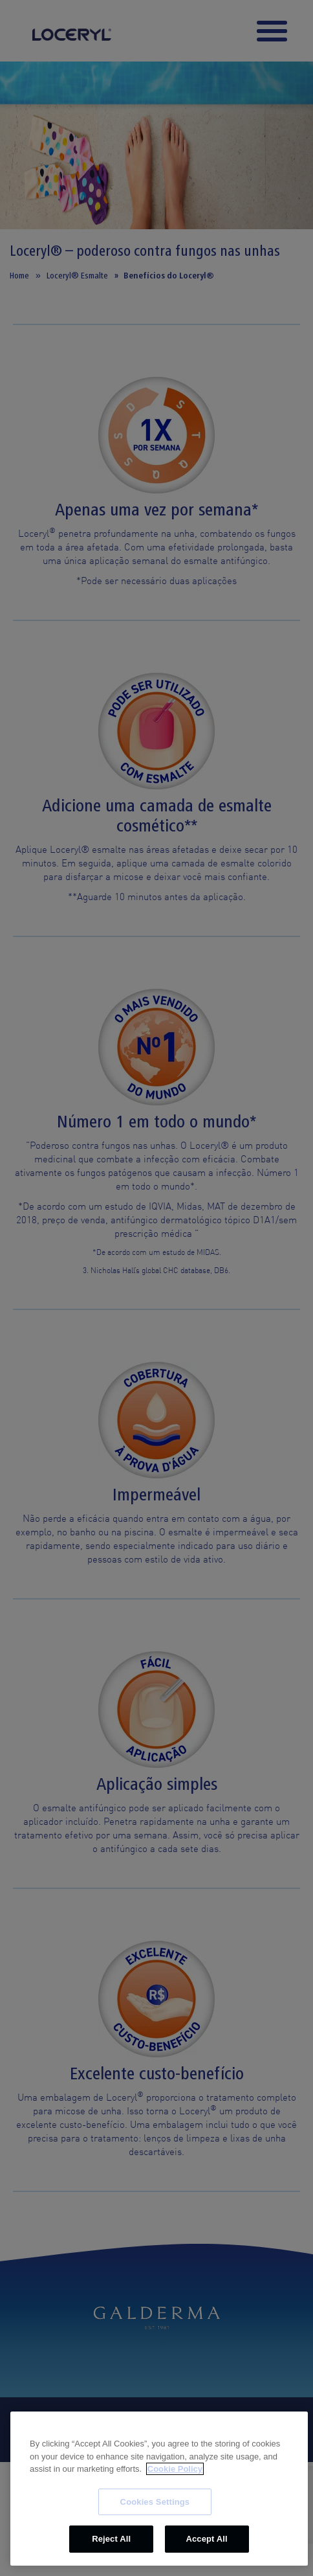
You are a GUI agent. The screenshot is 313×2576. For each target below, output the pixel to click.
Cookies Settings (155, 2502)
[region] (159, 2489)
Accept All (206, 2539)
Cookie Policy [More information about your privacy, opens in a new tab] (174, 2469)
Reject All (111, 2539)
